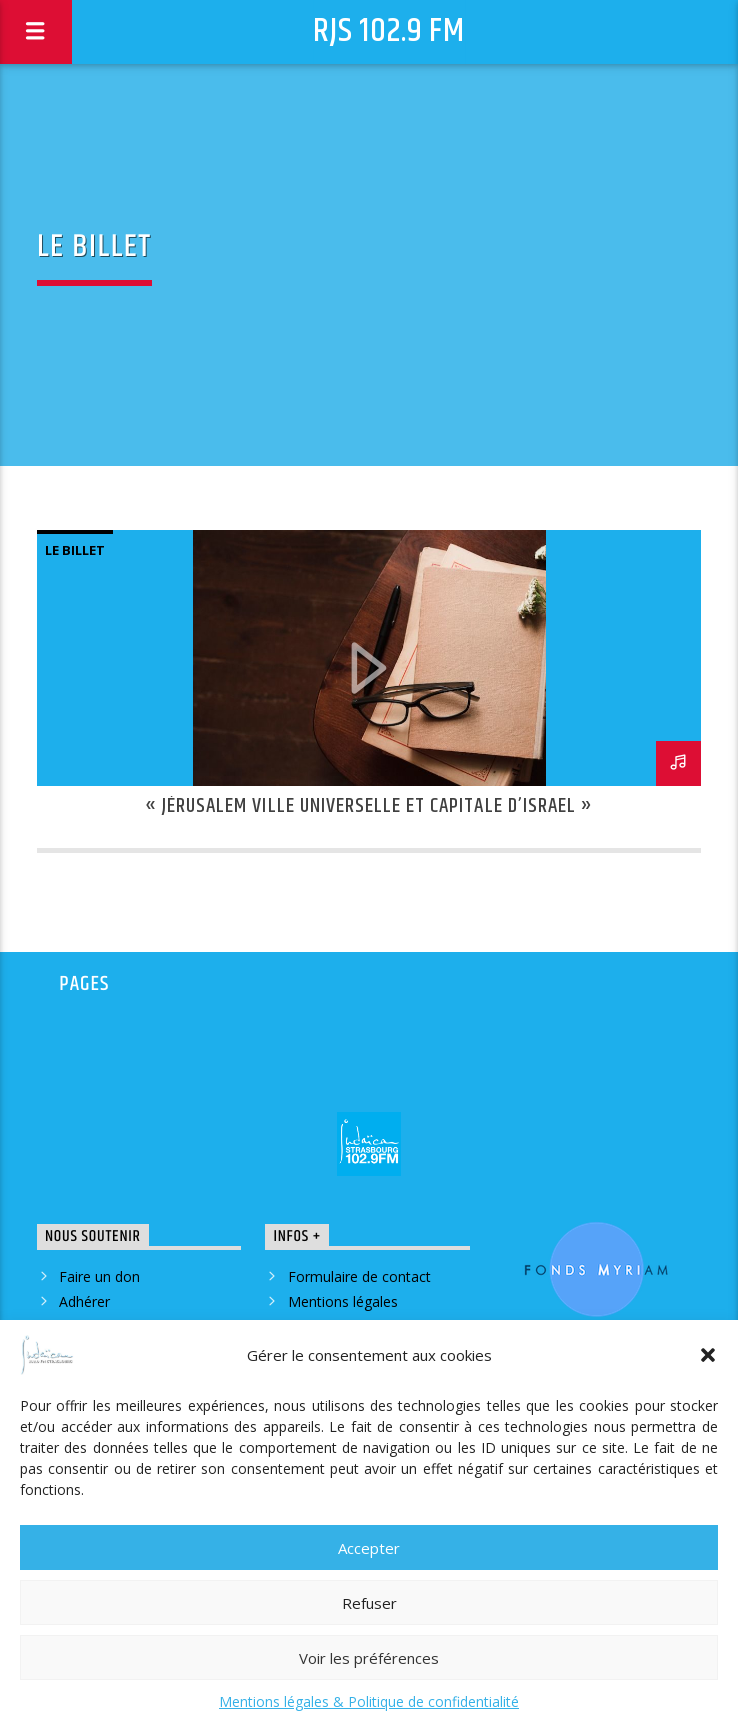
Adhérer (84, 1301)
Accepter (369, 1548)
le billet (75, 550)
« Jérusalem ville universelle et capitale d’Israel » (369, 806)
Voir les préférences (369, 1658)
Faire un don (99, 1276)
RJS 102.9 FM (389, 31)
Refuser (369, 1603)
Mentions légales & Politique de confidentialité (369, 1701)
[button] (708, 1355)
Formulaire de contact (359, 1276)
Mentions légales (343, 1301)
